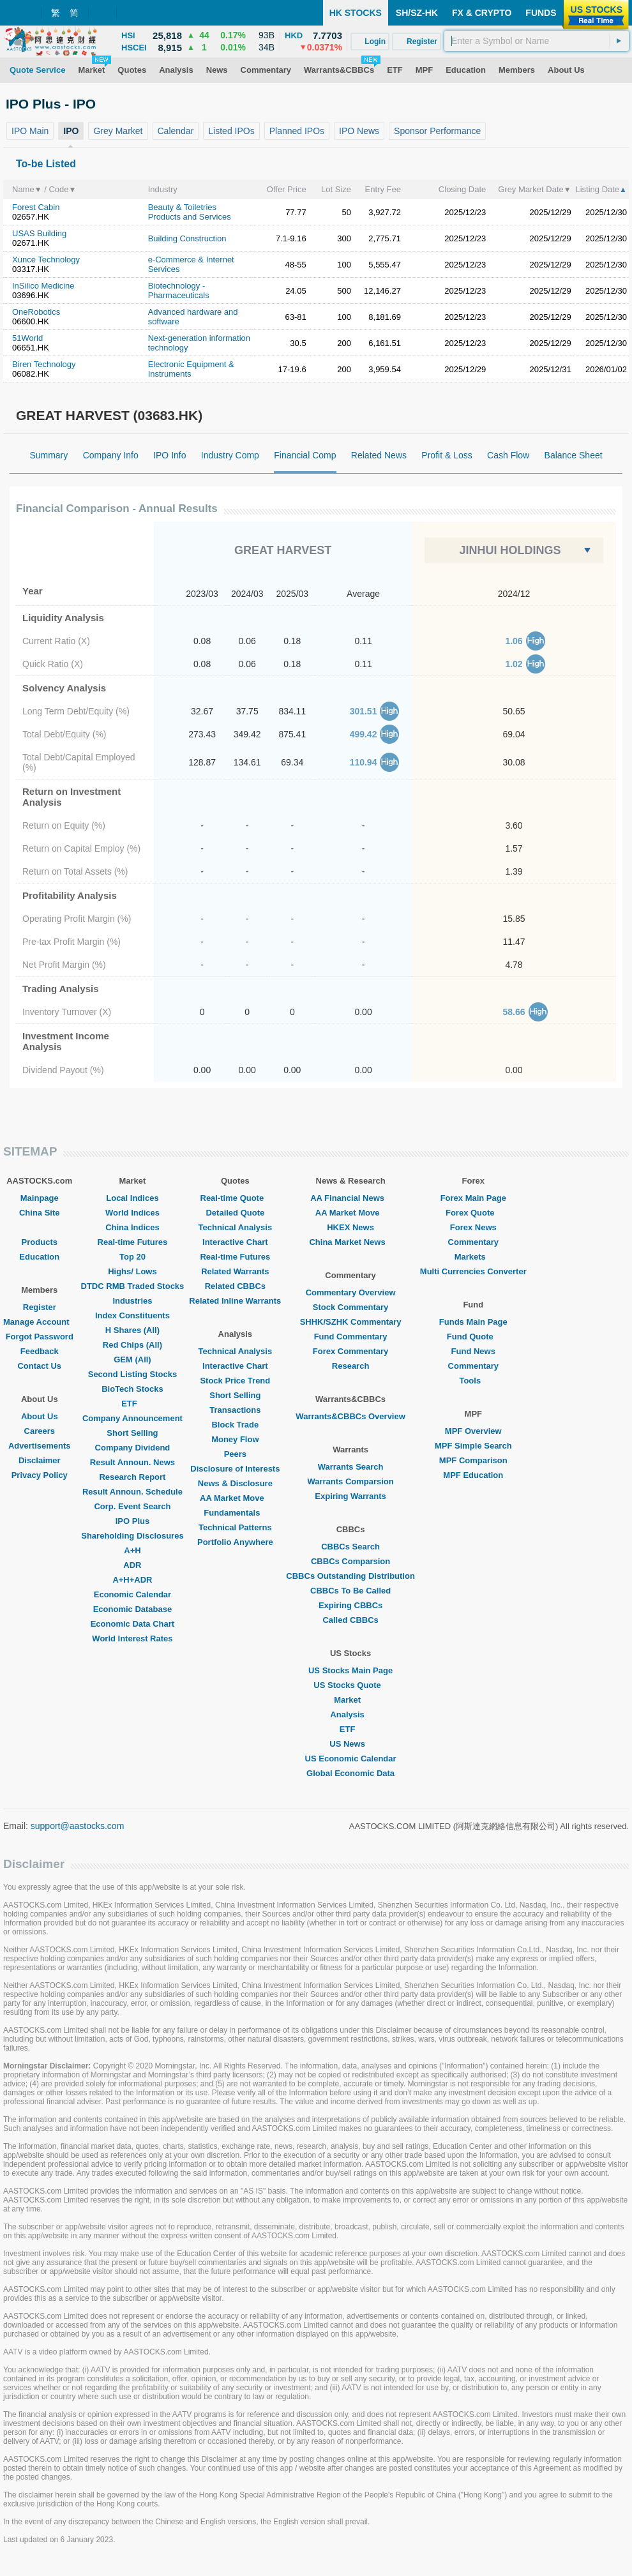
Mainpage (39, 1198)
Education (39, 1257)
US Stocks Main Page (350, 1670)
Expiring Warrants (350, 1496)
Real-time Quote (235, 1198)
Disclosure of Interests (235, 1468)
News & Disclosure (235, 1483)
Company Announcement (132, 1418)
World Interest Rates (132, 1638)
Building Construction (187, 238)
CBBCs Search (350, 1546)
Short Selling (132, 1433)
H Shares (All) (132, 1330)
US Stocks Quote (350, 1685)
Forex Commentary (350, 1351)
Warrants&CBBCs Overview (350, 1416)
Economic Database (132, 1609)
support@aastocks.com (77, 1826)
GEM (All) (132, 1359)
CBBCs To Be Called (350, 1590)
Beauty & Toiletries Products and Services (189, 212)
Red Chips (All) (132, 1345)
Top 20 (132, 1257)
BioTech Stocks (132, 1389)
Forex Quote (473, 1212)
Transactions (234, 1410)
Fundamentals (235, 1513)
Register (39, 1307)
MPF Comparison (473, 1460)
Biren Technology (44, 364)
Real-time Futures (133, 1242)
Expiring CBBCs (350, 1605)
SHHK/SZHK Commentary (351, 1322)
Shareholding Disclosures (132, 1535)
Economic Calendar (132, 1594)
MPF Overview (473, 1431)
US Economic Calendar (350, 1758)
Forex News (473, 1227)
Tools (473, 1380)
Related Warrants (235, 1271)
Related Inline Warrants (235, 1301)
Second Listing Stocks (132, 1374)
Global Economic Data (350, 1773)
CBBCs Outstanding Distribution (350, 1576)
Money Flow (235, 1439)
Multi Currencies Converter (473, 1271)
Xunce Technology (46, 259)
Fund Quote (473, 1336)
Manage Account (39, 1322)
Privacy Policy (39, 1475)
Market (350, 1700)
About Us (39, 1416)
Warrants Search (351, 1467)
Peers (235, 1454)
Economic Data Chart (132, 1624)
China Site (39, 1212)
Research (351, 1366)
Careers (39, 1431)
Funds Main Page (473, 1322)
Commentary (473, 1242)
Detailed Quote (235, 1212)
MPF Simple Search (473, 1445)
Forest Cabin (35, 207)
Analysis (350, 1714)
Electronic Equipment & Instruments (191, 369)
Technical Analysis (236, 1227)
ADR (132, 1565)
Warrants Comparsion (350, 1481)
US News (350, 1744)
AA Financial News (350, 1198)
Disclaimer (40, 1460)
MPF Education (473, 1475)
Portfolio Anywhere (235, 1542)
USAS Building (39, 233)
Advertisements (39, 1445)
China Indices (132, 1227)
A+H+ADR (132, 1580)
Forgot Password (39, 1336)
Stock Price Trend (235, 1380)
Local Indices (132, 1198)
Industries (132, 1301)
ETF (132, 1403)
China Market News (350, 1242)
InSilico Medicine (43, 285)
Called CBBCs (350, 1620)
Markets (473, 1257)
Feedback (39, 1351)
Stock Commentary (350, 1307)
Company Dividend (132, 1447)
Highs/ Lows (132, 1271)
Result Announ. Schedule (132, 1491)
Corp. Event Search (132, 1506)
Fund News (473, 1351)
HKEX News (350, 1227)
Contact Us (39, 1366)
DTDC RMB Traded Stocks (132, 1286)
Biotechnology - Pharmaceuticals (178, 290)
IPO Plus (132, 1521)
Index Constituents (132, 1315)
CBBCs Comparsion (350, 1561)
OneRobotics (36, 312)
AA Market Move (235, 1498)
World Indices (132, 1212)
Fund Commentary (350, 1336)
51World (27, 338)
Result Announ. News (132, 1462)
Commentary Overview (351, 1292)
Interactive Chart (235, 1242)
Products (39, 1242)
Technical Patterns (235, 1527)
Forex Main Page (473, 1198)
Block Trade (235, 1424)
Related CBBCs (235, 1286)
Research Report (132, 1477)
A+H (132, 1550)
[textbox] (536, 41)
